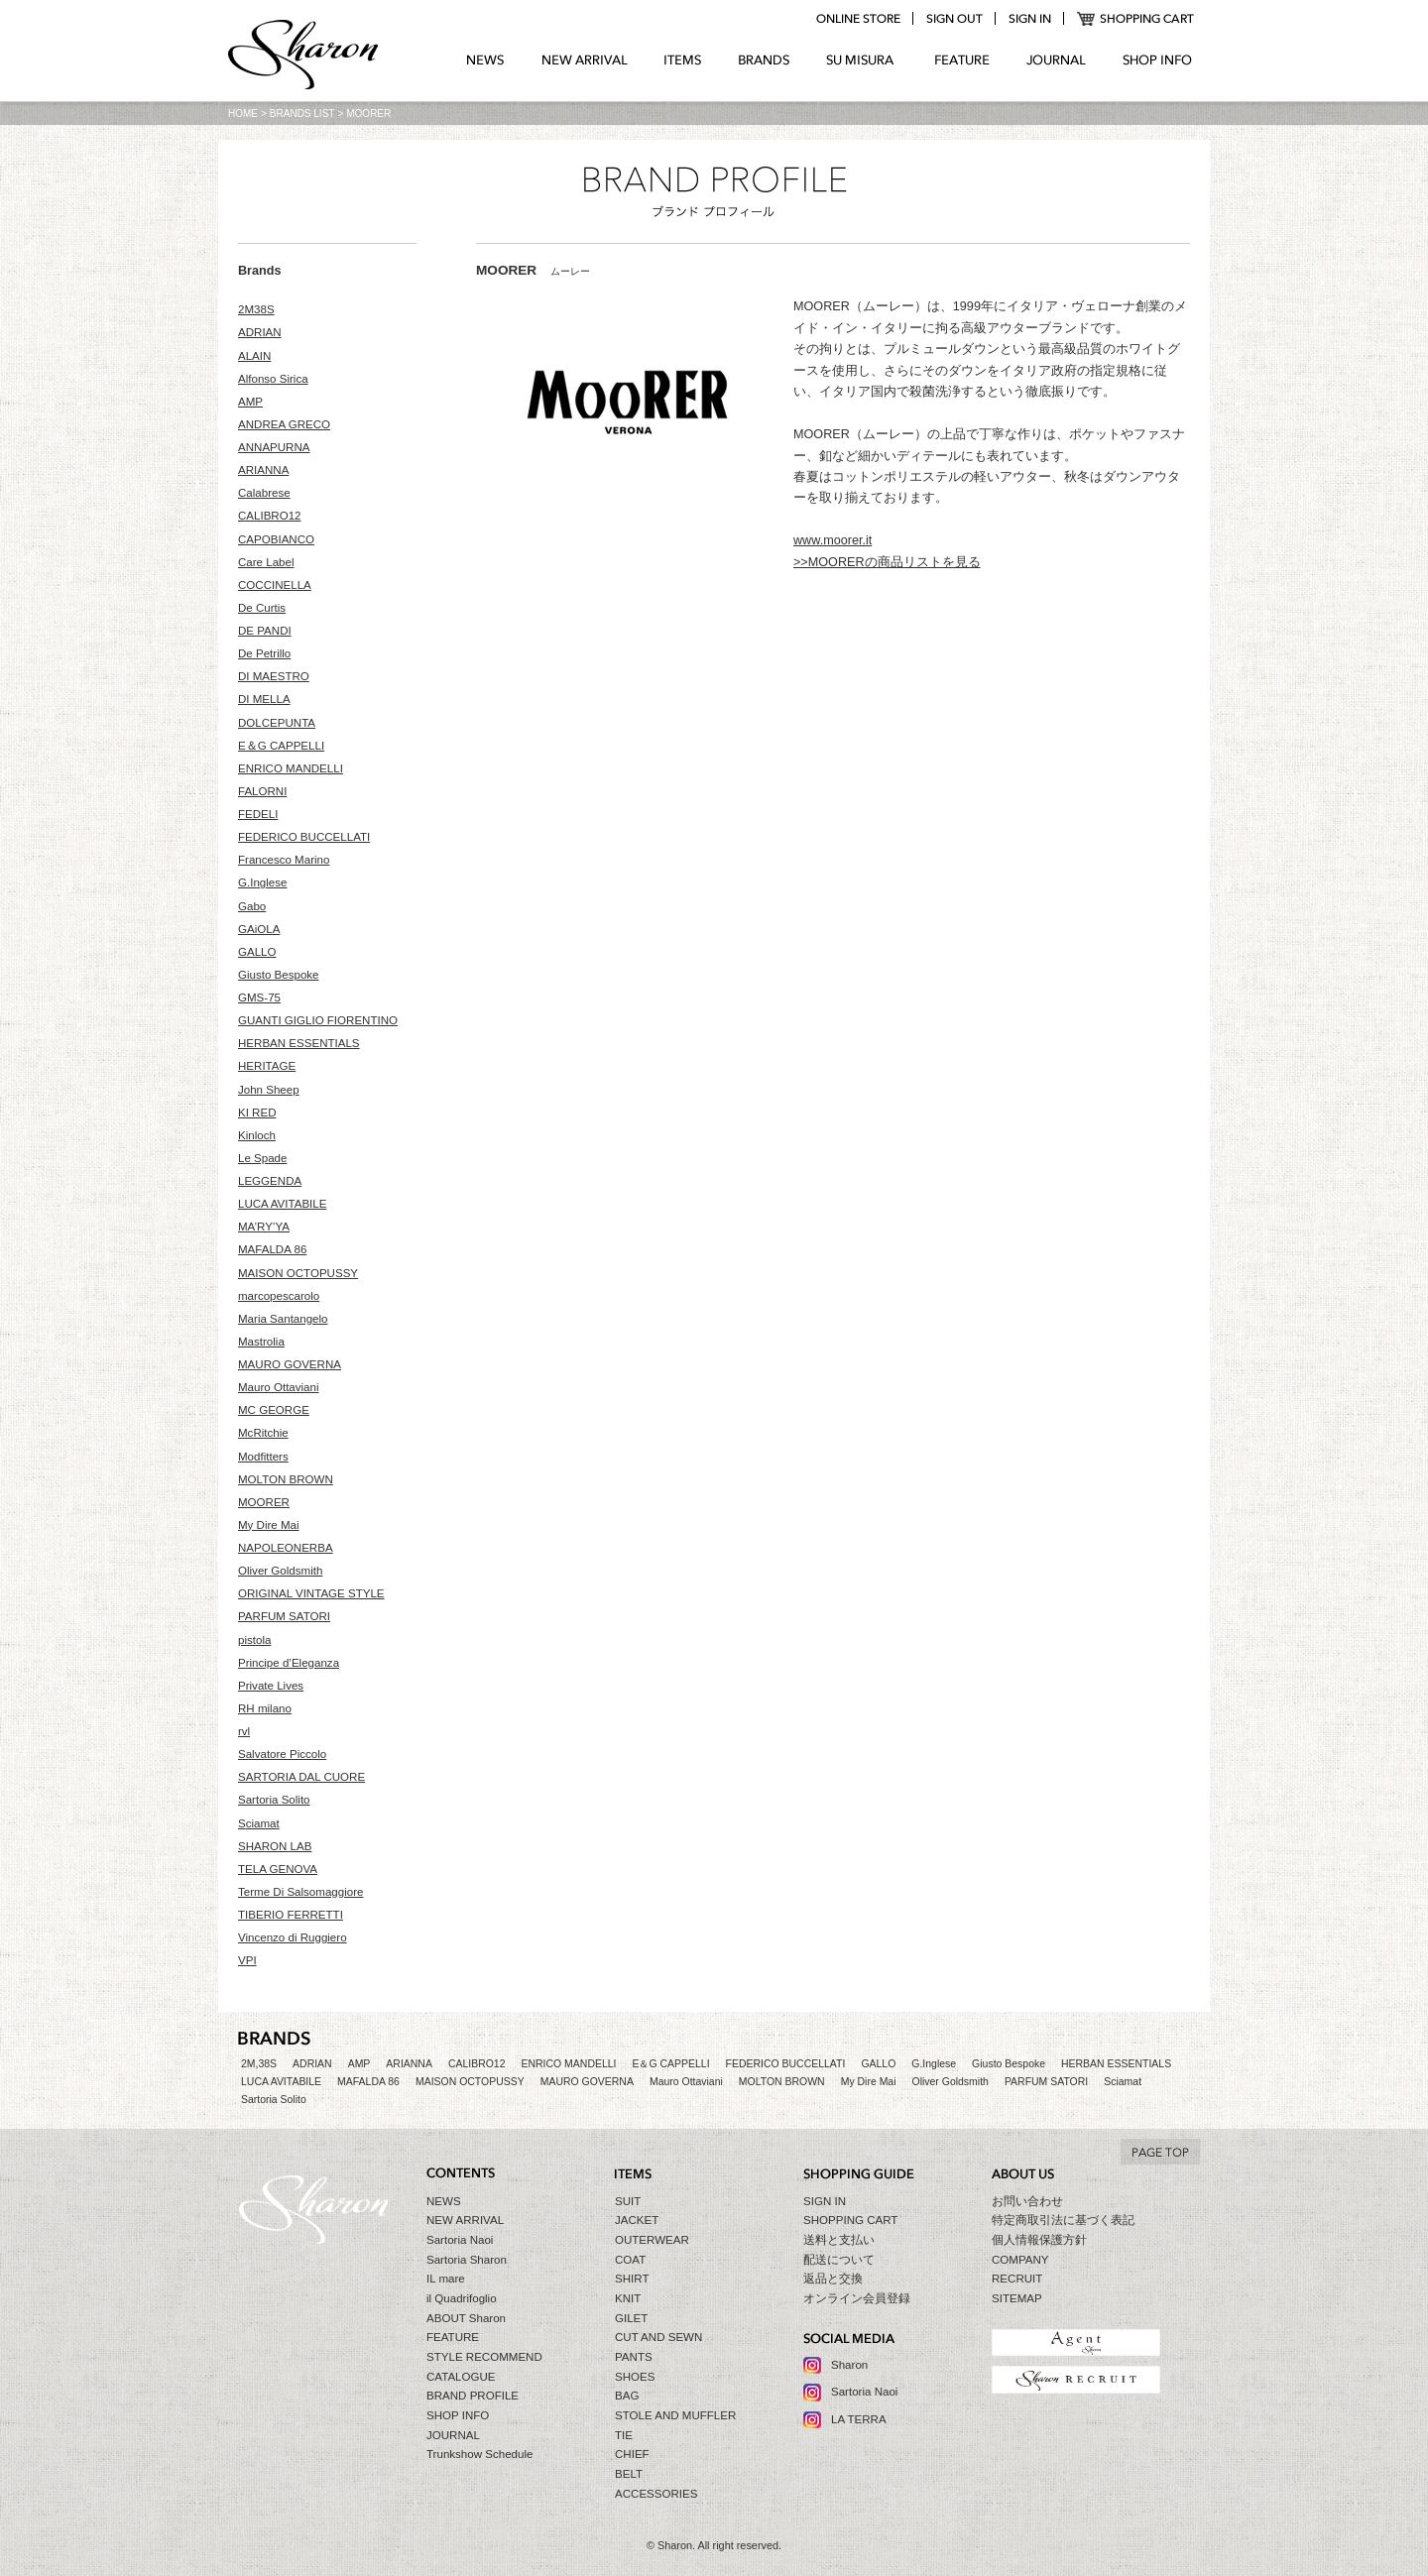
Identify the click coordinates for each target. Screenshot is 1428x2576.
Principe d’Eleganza (288, 1663)
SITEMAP (1017, 2298)
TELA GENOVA (277, 1869)
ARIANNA (263, 470)
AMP (250, 402)
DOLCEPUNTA (276, 723)
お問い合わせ (1027, 2201)
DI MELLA (264, 699)
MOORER (264, 1502)
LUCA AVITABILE (282, 1204)
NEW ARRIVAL (585, 60)
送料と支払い (839, 2240)
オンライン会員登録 (856, 2298)
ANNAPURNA (274, 447)
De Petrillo (264, 653)
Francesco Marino (283, 860)
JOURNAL (1056, 60)
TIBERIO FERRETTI (290, 1915)
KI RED (257, 1112)
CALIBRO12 (269, 516)
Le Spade (262, 1158)
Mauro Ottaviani (278, 1387)
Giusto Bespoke (278, 975)
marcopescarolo (278, 1296)
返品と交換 (833, 2278)
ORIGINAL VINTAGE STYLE (311, 1593)
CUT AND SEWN (658, 2337)
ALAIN (254, 356)
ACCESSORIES (656, 2494)
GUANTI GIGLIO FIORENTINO (318, 1020)
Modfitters (263, 1457)
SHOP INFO (1157, 60)
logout (954, 19)
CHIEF (632, 2454)
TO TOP (1160, 2152)
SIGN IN (824, 2201)
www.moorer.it (832, 540)
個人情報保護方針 (1039, 2240)
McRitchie (263, 1433)
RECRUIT (1017, 2278)
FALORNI (262, 791)
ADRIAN (260, 332)
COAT (630, 2260)
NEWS (485, 60)
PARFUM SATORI (284, 1616)
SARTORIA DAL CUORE (301, 1777)
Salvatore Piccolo (282, 1754)
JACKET (636, 2220)
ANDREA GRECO (284, 424)
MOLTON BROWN (285, 1479)
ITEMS (682, 60)
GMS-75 (259, 997)
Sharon (849, 2365)
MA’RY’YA (264, 1226)
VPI (247, 1960)
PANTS (634, 2357)
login (1029, 19)
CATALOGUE (461, 2377)
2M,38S (259, 2063)
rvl (244, 1731)
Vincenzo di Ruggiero (292, 1937)
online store (857, 19)
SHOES (634, 2377)
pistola (254, 1640)
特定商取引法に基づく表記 (1063, 2220)
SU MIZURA (862, 60)
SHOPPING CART (1136, 19)
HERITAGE (267, 1066)
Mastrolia (261, 1341)
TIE (624, 2435)
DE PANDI (265, 631)
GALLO (257, 952)
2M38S (256, 309)
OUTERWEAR (652, 2240)
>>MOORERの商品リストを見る (887, 562)
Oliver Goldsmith (280, 1571)
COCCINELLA (274, 585)
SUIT (628, 2201)
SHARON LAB (274, 1846)
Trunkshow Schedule (479, 2454)
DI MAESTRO (273, 676)
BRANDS (764, 60)
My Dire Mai (268, 1525)
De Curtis (262, 608)
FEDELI (258, 814)
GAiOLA (259, 929)
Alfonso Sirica (273, 379)
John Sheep (268, 1090)
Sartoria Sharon (466, 2260)
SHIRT (632, 2278)
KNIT (628, 2298)
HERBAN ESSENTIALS (299, 1043)
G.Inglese (262, 882)
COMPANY (1020, 2260)
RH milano (265, 1708)
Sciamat (259, 1823)
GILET (631, 2318)
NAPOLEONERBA (285, 1548)
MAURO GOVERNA (289, 1364)
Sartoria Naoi (459, 2240)
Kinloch (257, 1135)
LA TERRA (859, 2419)
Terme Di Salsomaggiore (300, 1892)
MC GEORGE (273, 1410)
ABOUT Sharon (466, 2318)
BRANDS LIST (302, 113)
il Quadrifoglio (461, 2298)
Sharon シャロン (303, 56)
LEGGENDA (269, 1181)
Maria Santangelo (283, 1319)
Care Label (266, 562)
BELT (629, 2474)
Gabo (252, 906)
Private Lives (270, 1686)
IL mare (445, 2278)
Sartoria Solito (274, 1800)
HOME (243, 113)
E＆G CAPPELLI (281, 746)
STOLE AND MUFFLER (675, 2415)
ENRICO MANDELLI (290, 768)
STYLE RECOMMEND (484, 2357)
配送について (839, 2260)
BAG (627, 2395)
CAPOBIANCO (276, 539)
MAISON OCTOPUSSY (298, 1273)
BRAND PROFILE (472, 2395)
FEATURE (962, 60)
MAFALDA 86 (272, 1249)
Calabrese (264, 493)
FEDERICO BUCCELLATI (304, 837)
